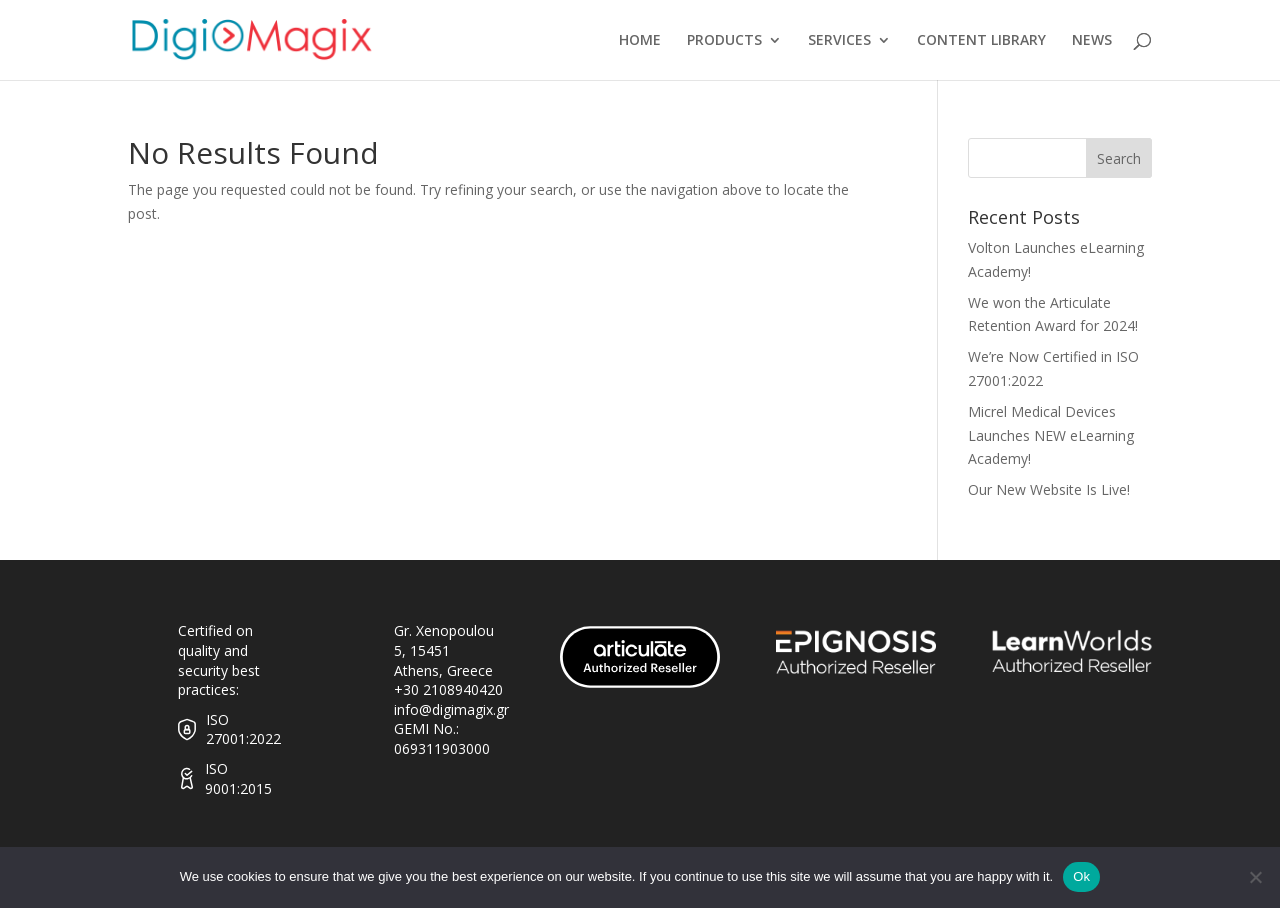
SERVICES (839, 41)
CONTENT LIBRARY (981, 41)
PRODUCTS (724, 41)
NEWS (1092, 41)
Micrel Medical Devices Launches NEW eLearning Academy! (1051, 435)
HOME (640, 41)
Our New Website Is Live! (1049, 489)
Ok (1081, 876)
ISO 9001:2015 (238, 778)
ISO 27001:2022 (243, 729)
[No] (1255, 877)
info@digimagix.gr (451, 709)
